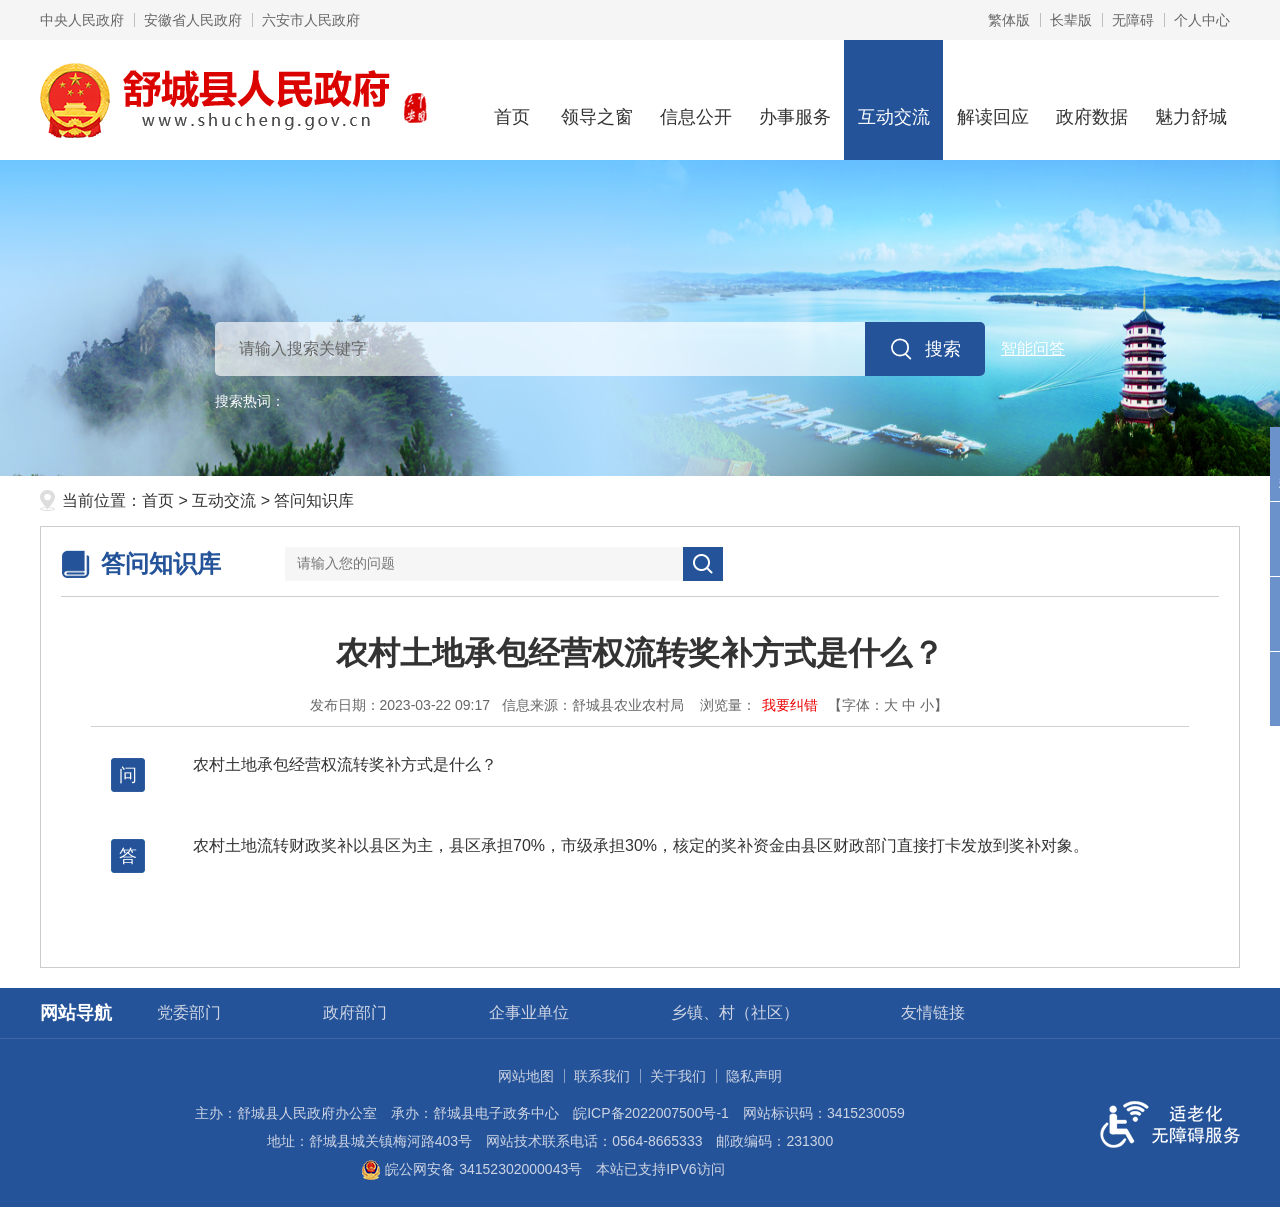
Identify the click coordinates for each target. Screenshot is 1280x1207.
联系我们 (602, 1076)
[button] (1071, 20)
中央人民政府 (82, 20)
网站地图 (526, 1076)
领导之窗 (596, 99)
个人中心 (1202, 20)
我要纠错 (790, 705)
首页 (512, 99)
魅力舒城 (1190, 99)
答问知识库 (314, 500)
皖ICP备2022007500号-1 (651, 1113)
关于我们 (678, 1076)
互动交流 (893, 99)
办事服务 (794, 99)
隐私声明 (754, 1076)
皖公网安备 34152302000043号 (471, 1169)
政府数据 (1091, 99)
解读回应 (992, 99)
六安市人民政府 (311, 20)
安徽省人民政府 (193, 20)
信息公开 (695, 99)
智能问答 (1033, 348)
